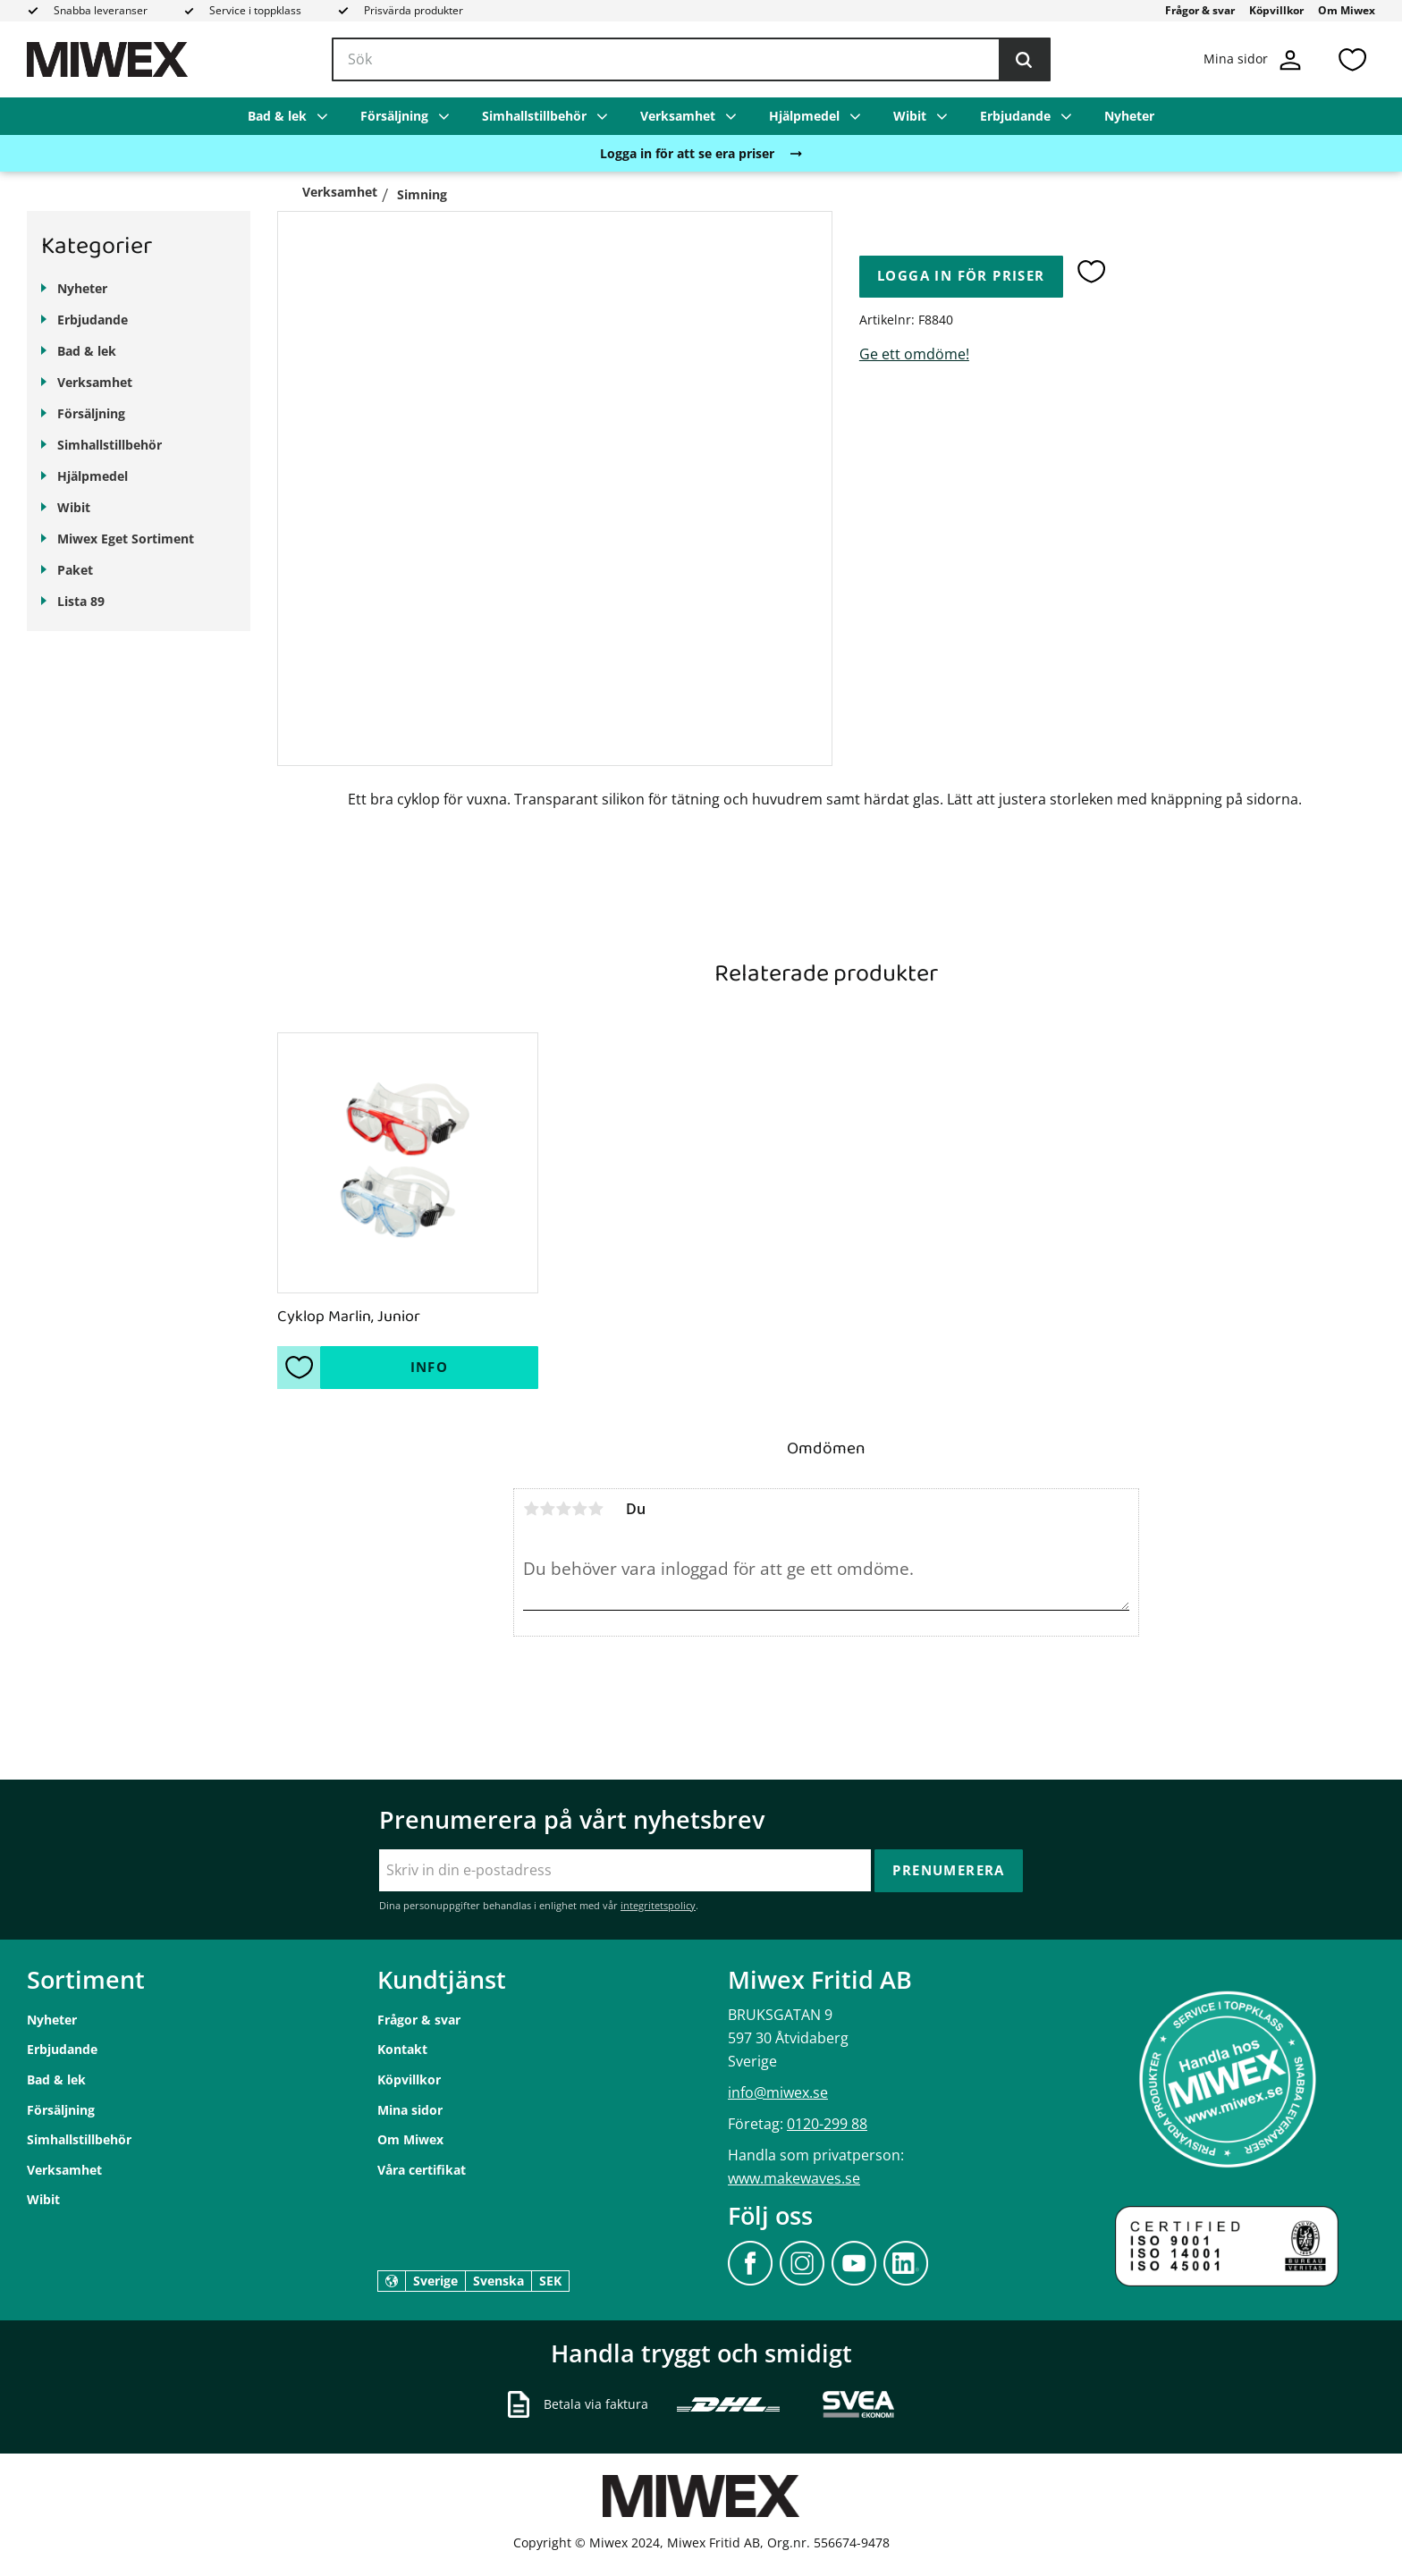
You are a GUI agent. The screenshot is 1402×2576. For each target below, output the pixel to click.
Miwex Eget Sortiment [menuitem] (125, 538)
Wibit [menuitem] (909, 115)
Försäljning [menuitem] (394, 115)
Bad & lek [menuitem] (277, 115)
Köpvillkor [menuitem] (1276, 10)
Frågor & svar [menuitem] (1200, 10)
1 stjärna (531, 1509)
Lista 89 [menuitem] (81, 601)
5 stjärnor (595, 1509)
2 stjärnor (547, 1509)
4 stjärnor (579, 1509)
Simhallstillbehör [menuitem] (534, 115)
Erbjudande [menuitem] (1015, 115)
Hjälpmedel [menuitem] (804, 115)
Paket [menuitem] (75, 569)
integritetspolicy (658, 1905)
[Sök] (1024, 59)
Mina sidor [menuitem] (410, 2109)
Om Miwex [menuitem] (1346, 10)
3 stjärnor (563, 1509)
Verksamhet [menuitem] (677, 115)
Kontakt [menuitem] (402, 2049)
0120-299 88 (827, 2124)
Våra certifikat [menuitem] (421, 2169)
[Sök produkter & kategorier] (691, 59)
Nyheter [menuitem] (1129, 115)
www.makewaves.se (794, 2178)
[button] (1352, 59)
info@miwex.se (778, 2092)
